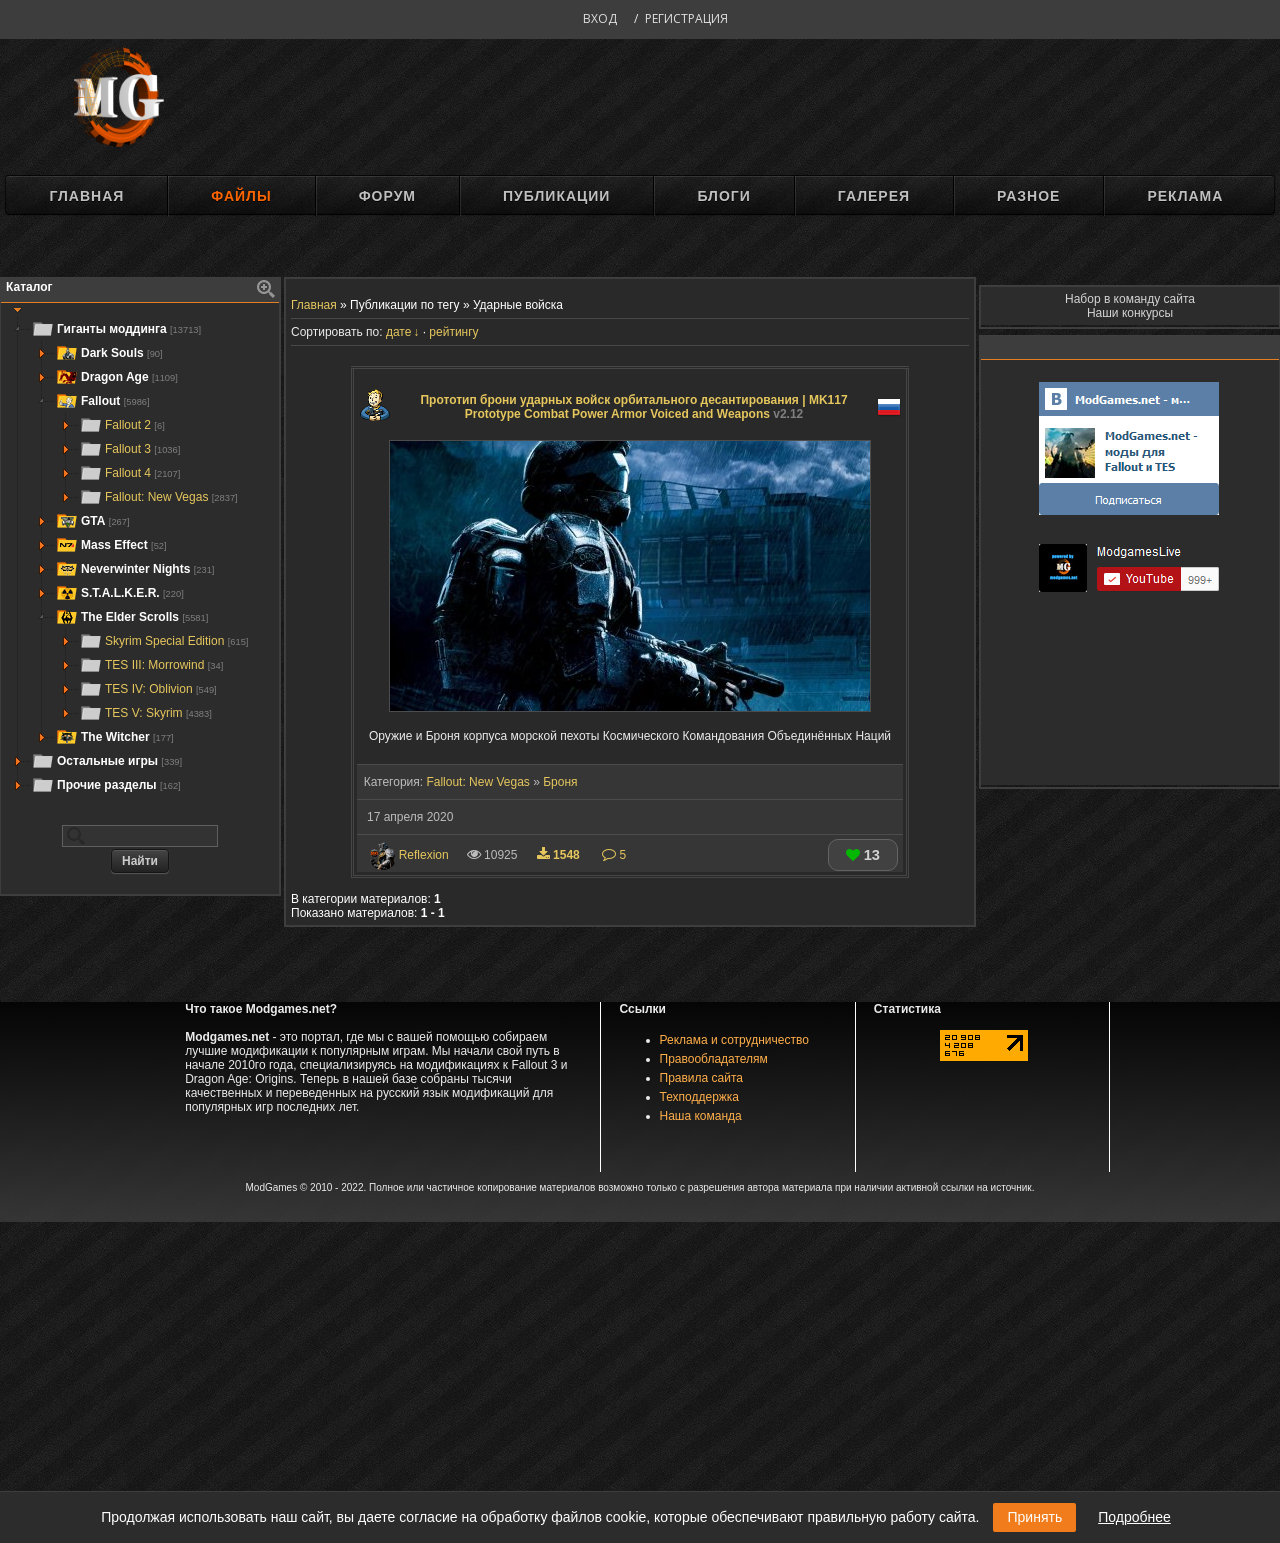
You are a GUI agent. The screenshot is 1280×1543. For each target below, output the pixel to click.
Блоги (723, 196)
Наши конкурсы (1130, 313)
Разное (1028, 196)
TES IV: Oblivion (148, 689)
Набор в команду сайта (1130, 299)
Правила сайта (701, 1078)
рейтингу (453, 332)
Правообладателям (714, 1059)
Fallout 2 (122, 425)
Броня (560, 782)
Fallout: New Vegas (158, 497)
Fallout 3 (129, 449)
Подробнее (1134, 1517)
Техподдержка (700, 1097)
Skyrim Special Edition (163, 641)
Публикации (556, 196)
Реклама (1185, 196)
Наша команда (701, 1116)
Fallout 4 (129, 473)
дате (398, 332)
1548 (560, 855)
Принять (1034, 1517)
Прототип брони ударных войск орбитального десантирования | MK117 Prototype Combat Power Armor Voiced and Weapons (633, 407)
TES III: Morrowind (151, 665)
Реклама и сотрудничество (734, 1040)
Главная (86, 196)
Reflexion (424, 855)
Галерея (874, 196)
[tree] (140, 557)
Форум (387, 196)
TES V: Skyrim (145, 713)
